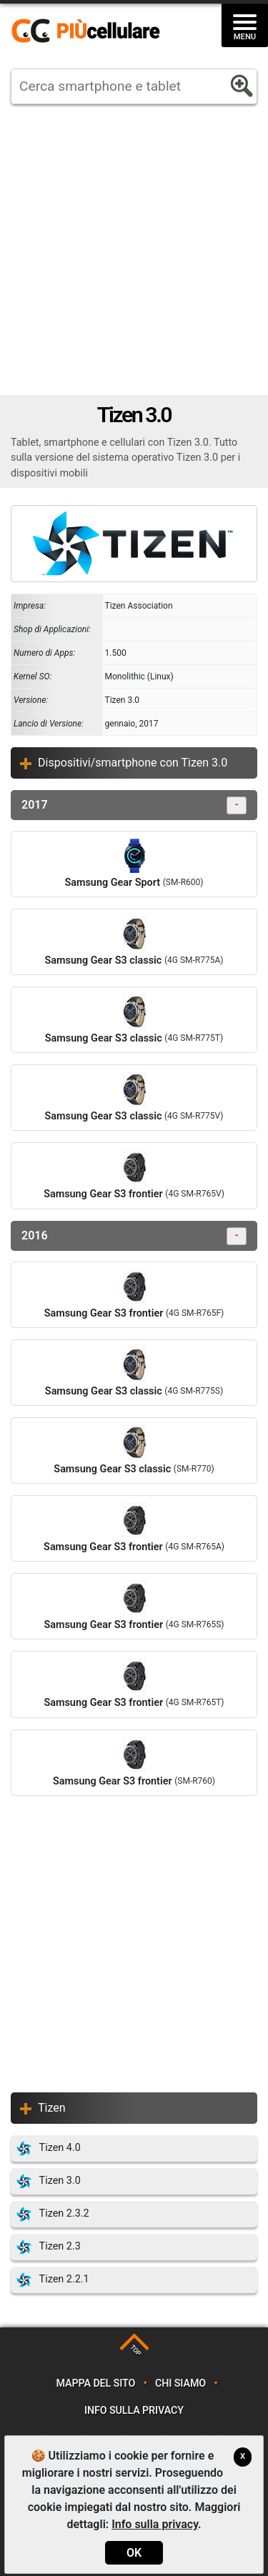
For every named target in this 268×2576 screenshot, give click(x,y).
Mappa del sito (96, 2383)
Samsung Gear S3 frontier (134, 1175)
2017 (134, 805)
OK (134, 2553)
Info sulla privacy (134, 2411)
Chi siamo (180, 2383)
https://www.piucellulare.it (91, 31)
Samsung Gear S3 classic (133, 942)
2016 (134, 1236)
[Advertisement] (134, 250)
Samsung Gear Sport (133, 864)
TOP (135, 2350)
